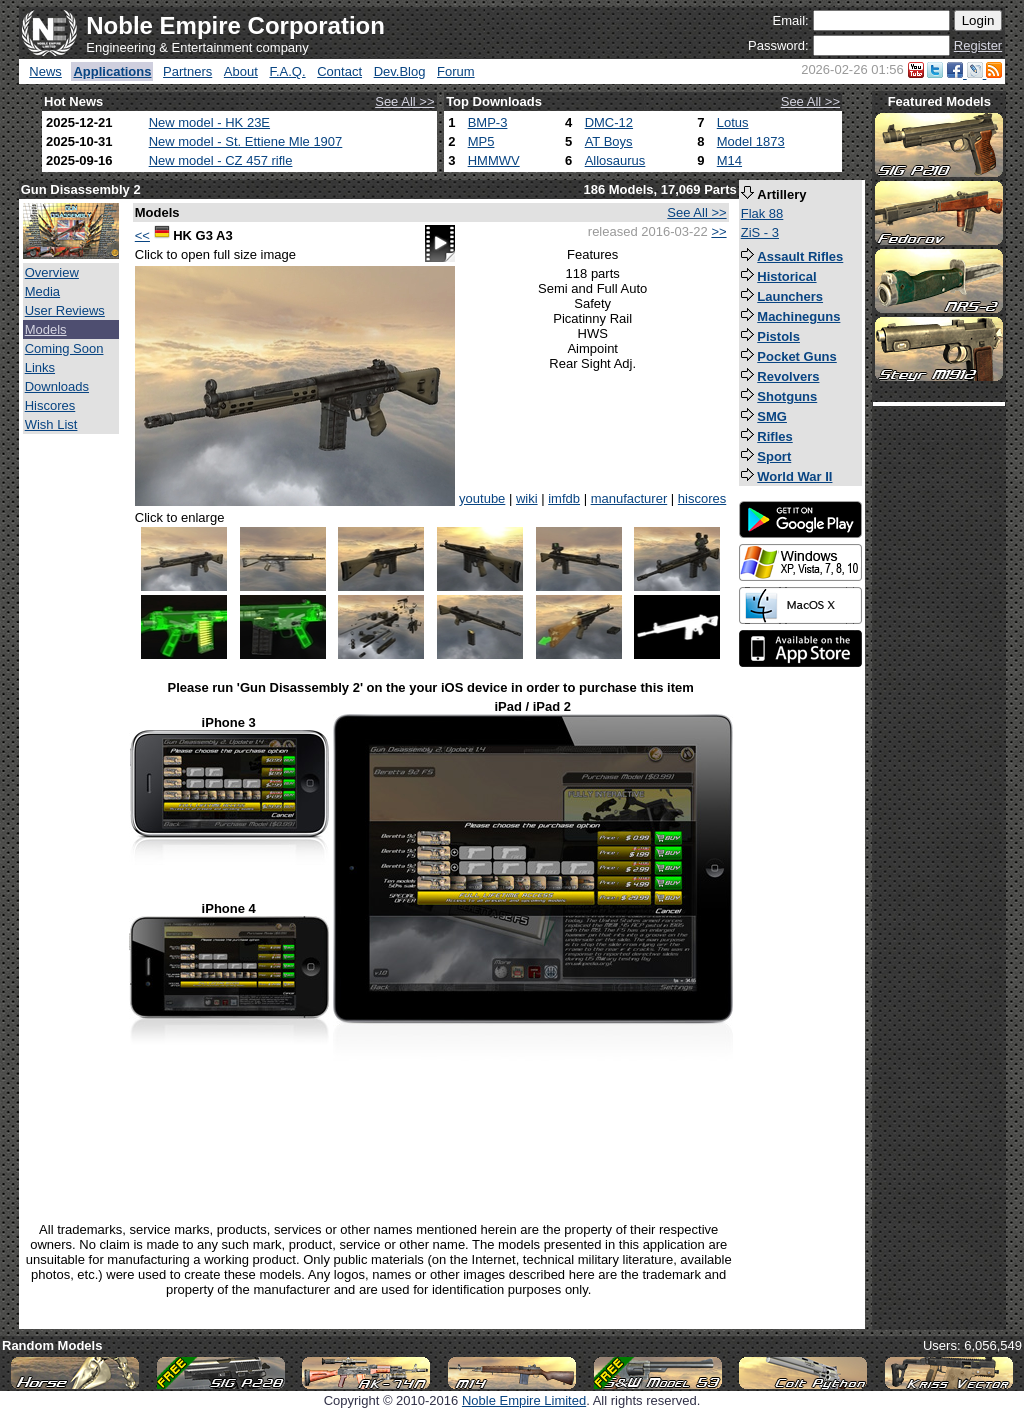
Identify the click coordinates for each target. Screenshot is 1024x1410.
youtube (482, 498)
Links (40, 367)
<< (142, 235)
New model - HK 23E (209, 122)
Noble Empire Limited (524, 1400)
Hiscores (50, 405)
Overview (52, 272)
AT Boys (609, 141)
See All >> (404, 101)
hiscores (702, 498)
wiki (527, 498)
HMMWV (494, 160)
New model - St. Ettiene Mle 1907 (246, 141)
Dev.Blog (400, 71)
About (241, 71)
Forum (456, 71)
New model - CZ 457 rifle (221, 160)
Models (46, 329)
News (45, 71)
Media (42, 291)
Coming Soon (64, 348)
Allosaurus (615, 160)
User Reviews (65, 310)
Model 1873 (751, 141)
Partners (187, 71)
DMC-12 (609, 122)
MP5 (481, 141)
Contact (339, 71)
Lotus (733, 122)
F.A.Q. (287, 71)
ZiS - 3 (760, 232)
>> (718, 231)
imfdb (564, 498)
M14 (729, 160)
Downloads (57, 386)
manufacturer (629, 498)
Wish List (51, 424)
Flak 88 (762, 213)
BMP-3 (488, 122)
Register (978, 45)
